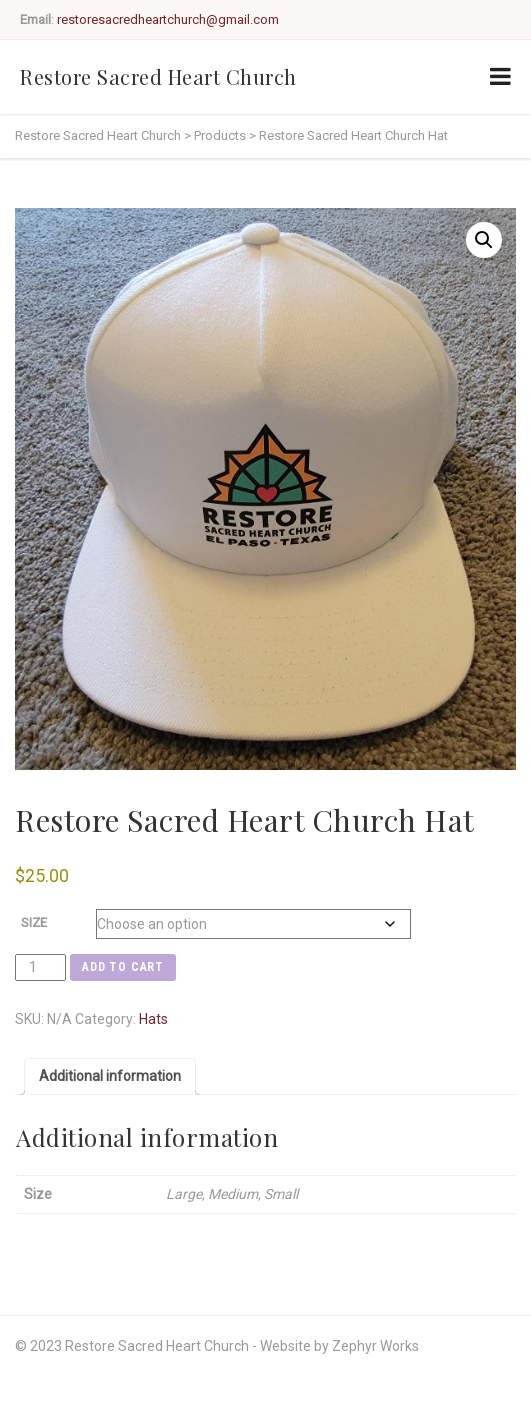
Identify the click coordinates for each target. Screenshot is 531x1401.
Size (34, 922)
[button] (484, 240)
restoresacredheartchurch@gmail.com (168, 19)
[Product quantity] (40, 967)
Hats (153, 1019)
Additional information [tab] (110, 1076)
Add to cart (123, 967)
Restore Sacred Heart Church (158, 76)
